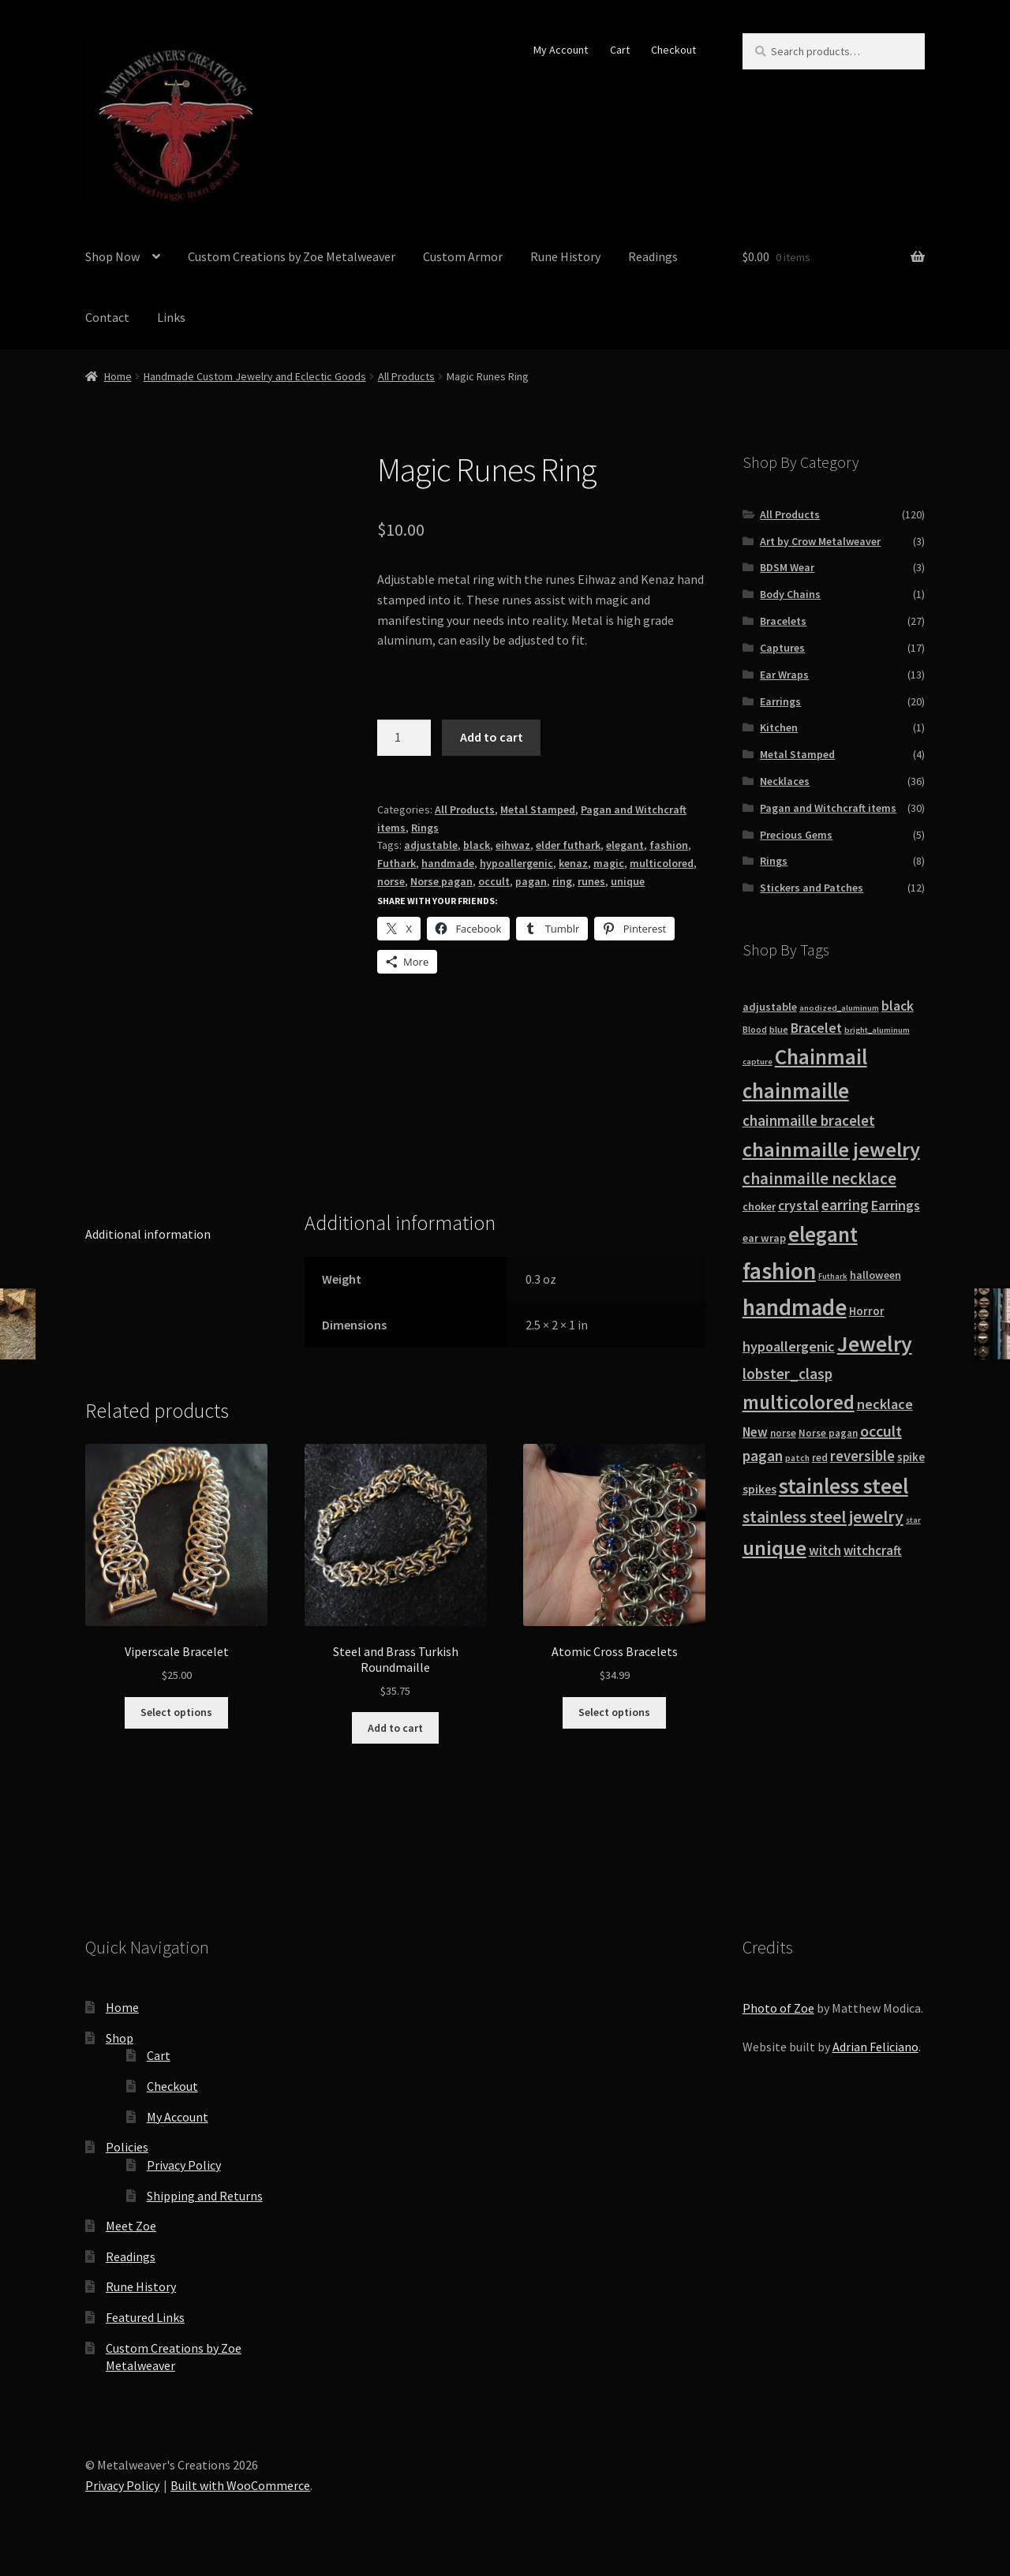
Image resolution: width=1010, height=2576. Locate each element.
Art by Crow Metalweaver (820, 541)
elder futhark (568, 845)
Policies (127, 2147)
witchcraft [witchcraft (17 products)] (873, 1550)
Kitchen (779, 727)
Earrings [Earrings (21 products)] (895, 1205)
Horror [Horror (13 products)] (867, 1310)
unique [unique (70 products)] (774, 1548)
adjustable (431, 845)
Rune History (565, 256)
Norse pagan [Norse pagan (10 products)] (828, 1433)
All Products (406, 376)
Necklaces (785, 781)
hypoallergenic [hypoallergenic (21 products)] (789, 1346)
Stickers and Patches (811, 887)
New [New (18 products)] (755, 1432)
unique (628, 881)
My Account (560, 50)
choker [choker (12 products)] (759, 1206)
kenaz (573, 863)
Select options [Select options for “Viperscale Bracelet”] (176, 1712)
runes (591, 881)
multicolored (662, 863)
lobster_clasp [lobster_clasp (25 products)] (787, 1373)
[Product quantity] (404, 738)
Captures (782, 648)
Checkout (673, 50)
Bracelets (783, 621)
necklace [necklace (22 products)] (885, 1404)
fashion (668, 845)
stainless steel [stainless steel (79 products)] (843, 1485)
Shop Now (112, 256)
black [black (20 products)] (897, 1006)
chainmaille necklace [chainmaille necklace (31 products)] (819, 1178)
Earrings (780, 701)
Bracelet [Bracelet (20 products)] (816, 1028)
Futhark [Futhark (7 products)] (832, 1276)
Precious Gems (796, 835)
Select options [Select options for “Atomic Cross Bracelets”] (614, 1712)
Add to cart (491, 737)
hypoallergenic (516, 863)
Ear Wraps (784, 674)
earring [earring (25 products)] (845, 1204)
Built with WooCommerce (240, 2485)
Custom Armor (463, 256)
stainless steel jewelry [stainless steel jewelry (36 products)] (823, 1516)
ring (562, 881)
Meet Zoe (131, 2226)
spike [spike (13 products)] (911, 1456)
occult (494, 881)
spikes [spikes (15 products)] (759, 1489)
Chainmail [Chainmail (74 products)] (821, 1056)
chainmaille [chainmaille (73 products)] (796, 1091)
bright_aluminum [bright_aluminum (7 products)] (877, 1030)
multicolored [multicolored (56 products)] (799, 1402)
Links (171, 317)
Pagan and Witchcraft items (828, 808)
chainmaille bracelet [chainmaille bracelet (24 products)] (809, 1120)
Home (118, 376)
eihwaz (513, 845)
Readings (653, 256)
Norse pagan (441, 881)
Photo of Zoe (778, 2008)
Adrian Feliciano (875, 2046)
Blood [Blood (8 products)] (755, 1029)
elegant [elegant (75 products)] (823, 1234)
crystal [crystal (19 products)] (798, 1205)
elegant (625, 845)
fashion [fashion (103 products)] (779, 1270)
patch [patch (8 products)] (797, 1458)
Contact (107, 317)
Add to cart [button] (395, 1728)
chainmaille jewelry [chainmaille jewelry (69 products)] (831, 1149)
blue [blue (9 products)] (778, 1029)
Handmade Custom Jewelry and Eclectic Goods (255, 376)
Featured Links (145, 2317)
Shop (119, 2038)
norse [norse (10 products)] (783, 1433)
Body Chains (790, 594)
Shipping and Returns (205, 2196)
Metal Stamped (537, 809)
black (476, 845)
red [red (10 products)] (820, 1457)
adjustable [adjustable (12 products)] (770, 1007)
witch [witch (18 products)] (825, 1550)
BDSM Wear (787, 567)
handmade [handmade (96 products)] (795, 1307)
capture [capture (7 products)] (757, 1061)
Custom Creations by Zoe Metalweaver (291, 256)
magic (608, 863)
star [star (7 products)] (913, 1520)
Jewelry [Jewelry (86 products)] (874, 1343)
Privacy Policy (184, 2165)
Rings (425, 828)
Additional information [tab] (148, 1234)
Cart (620, 50)
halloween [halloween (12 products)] (875, 1275)
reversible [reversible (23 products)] (862, 1456)
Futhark (396, 863)
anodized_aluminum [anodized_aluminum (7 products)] (839, 1008)
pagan (531, 881)
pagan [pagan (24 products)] (763, 1455)
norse (391, 881)
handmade (447, 863)
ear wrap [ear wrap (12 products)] (764, 1238)
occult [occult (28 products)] (881, 1431)
